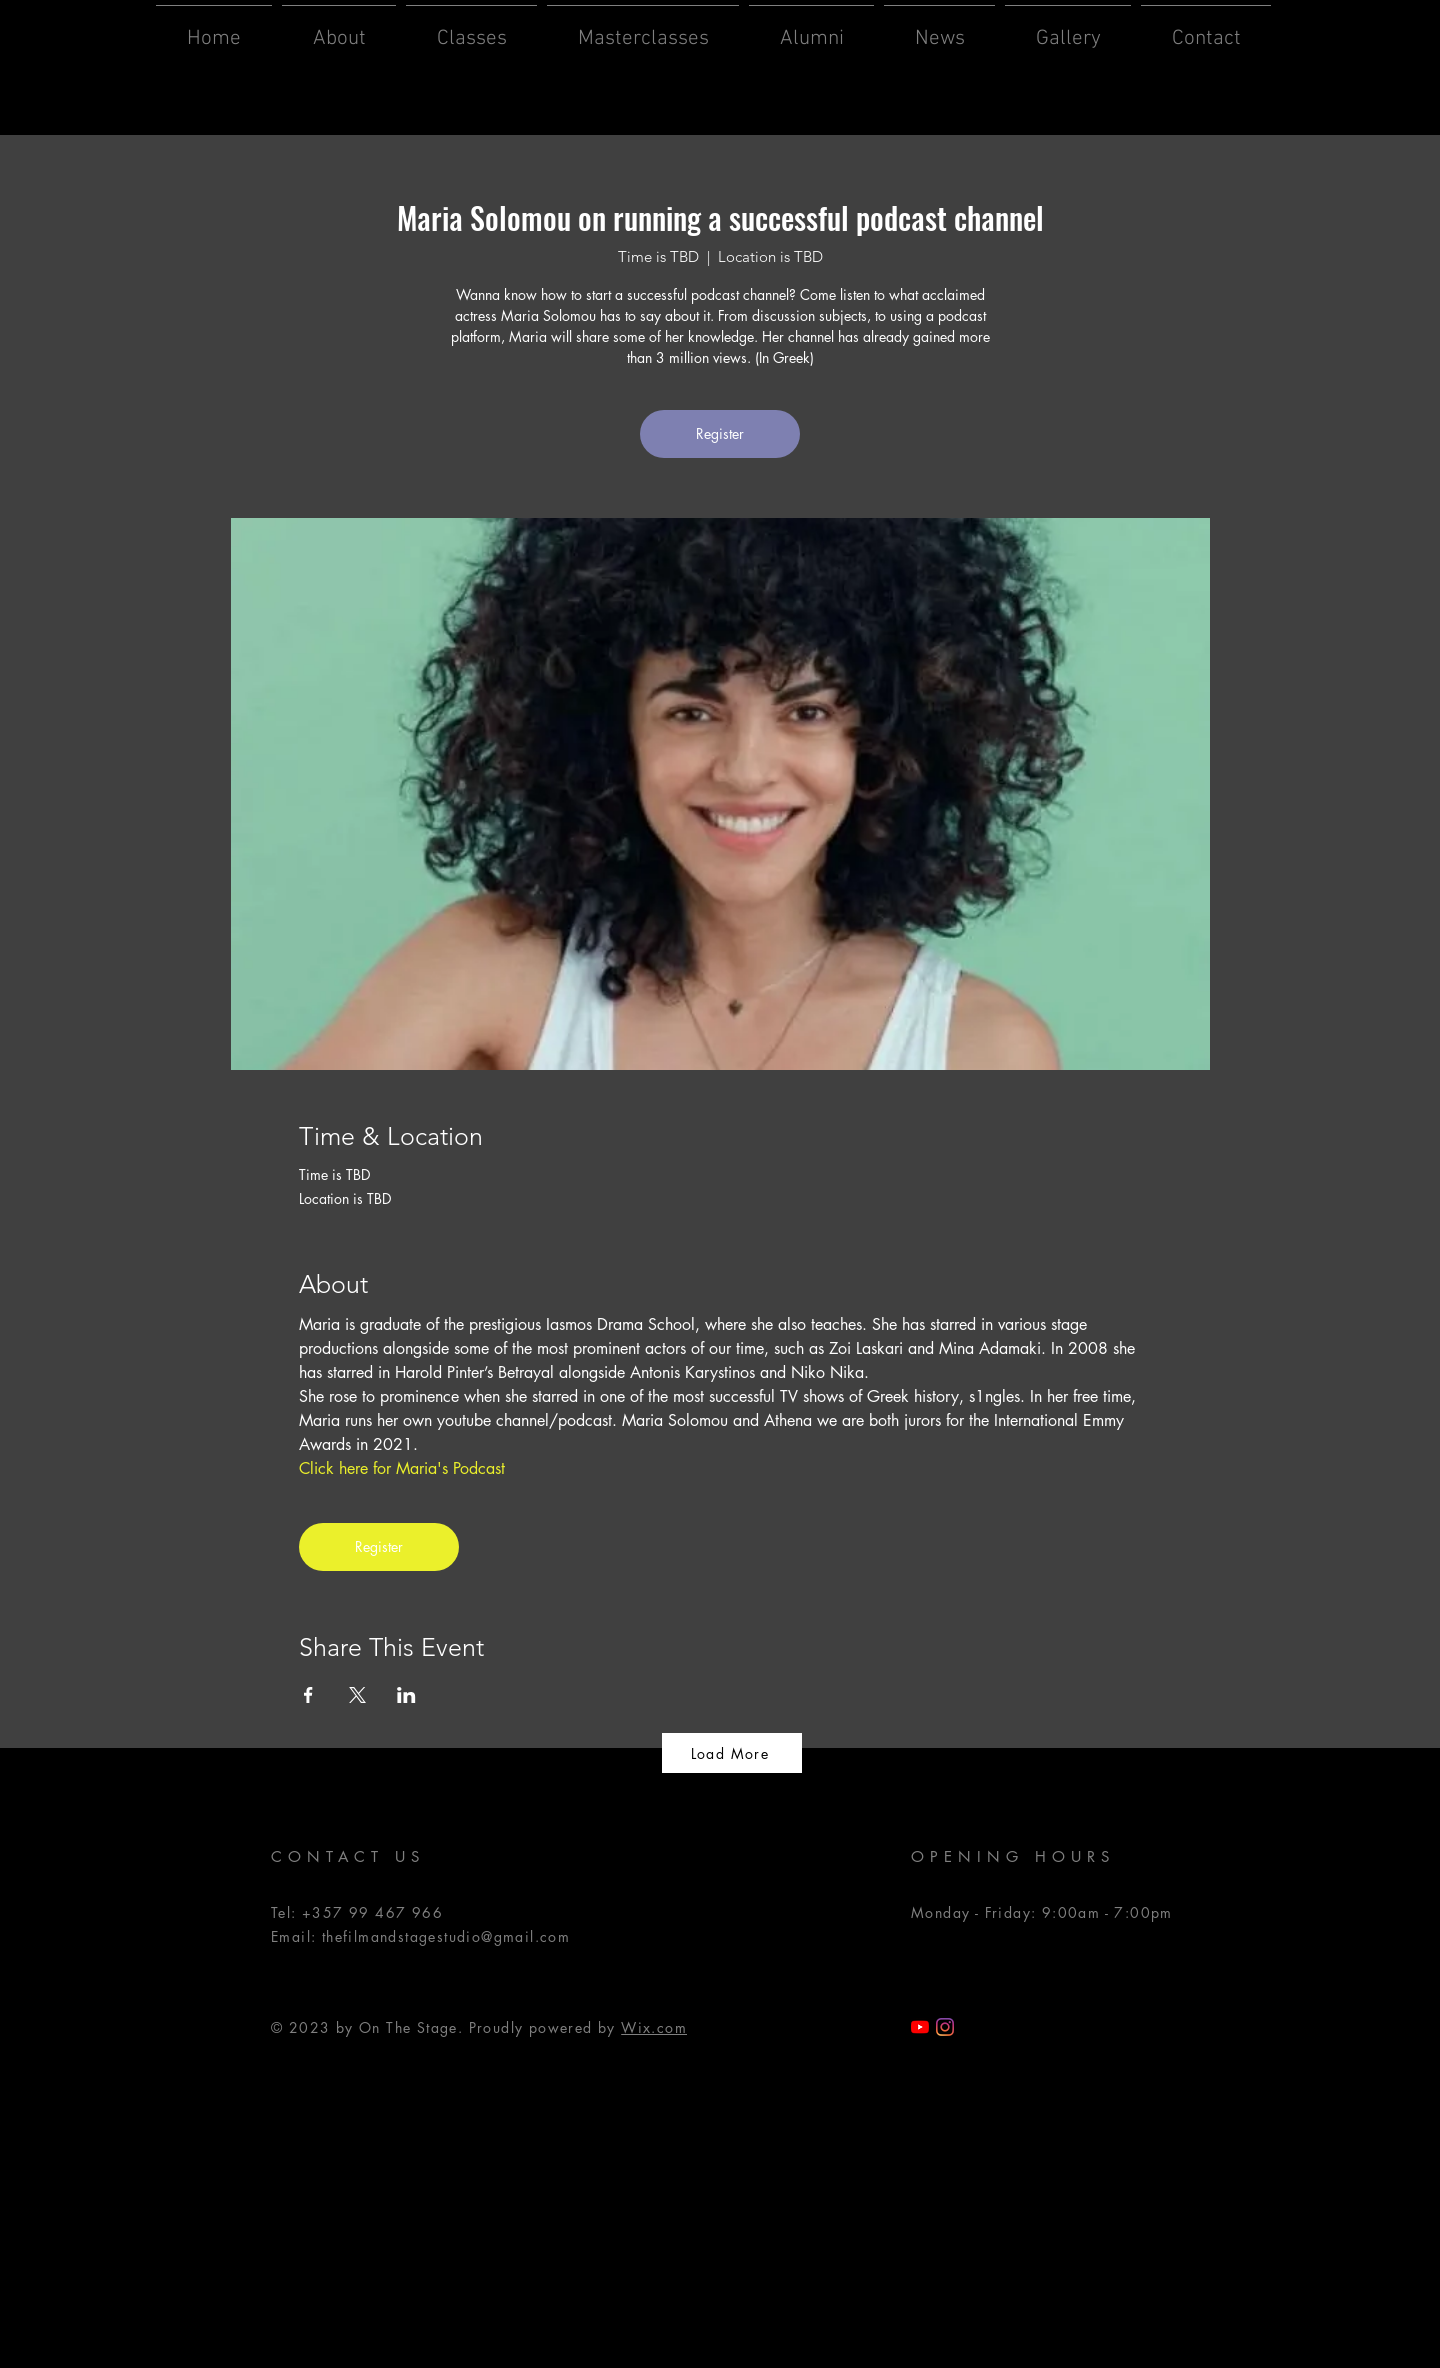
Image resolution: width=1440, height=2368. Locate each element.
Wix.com (654, 2027)
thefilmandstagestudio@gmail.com (446, 1936)
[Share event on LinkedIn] (406, 1695)
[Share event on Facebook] (308, 1695)
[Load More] (732, 1753)
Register (720, 433)
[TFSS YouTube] (920, 2027)
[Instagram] (945, 2027)
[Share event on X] (357, 1695)
